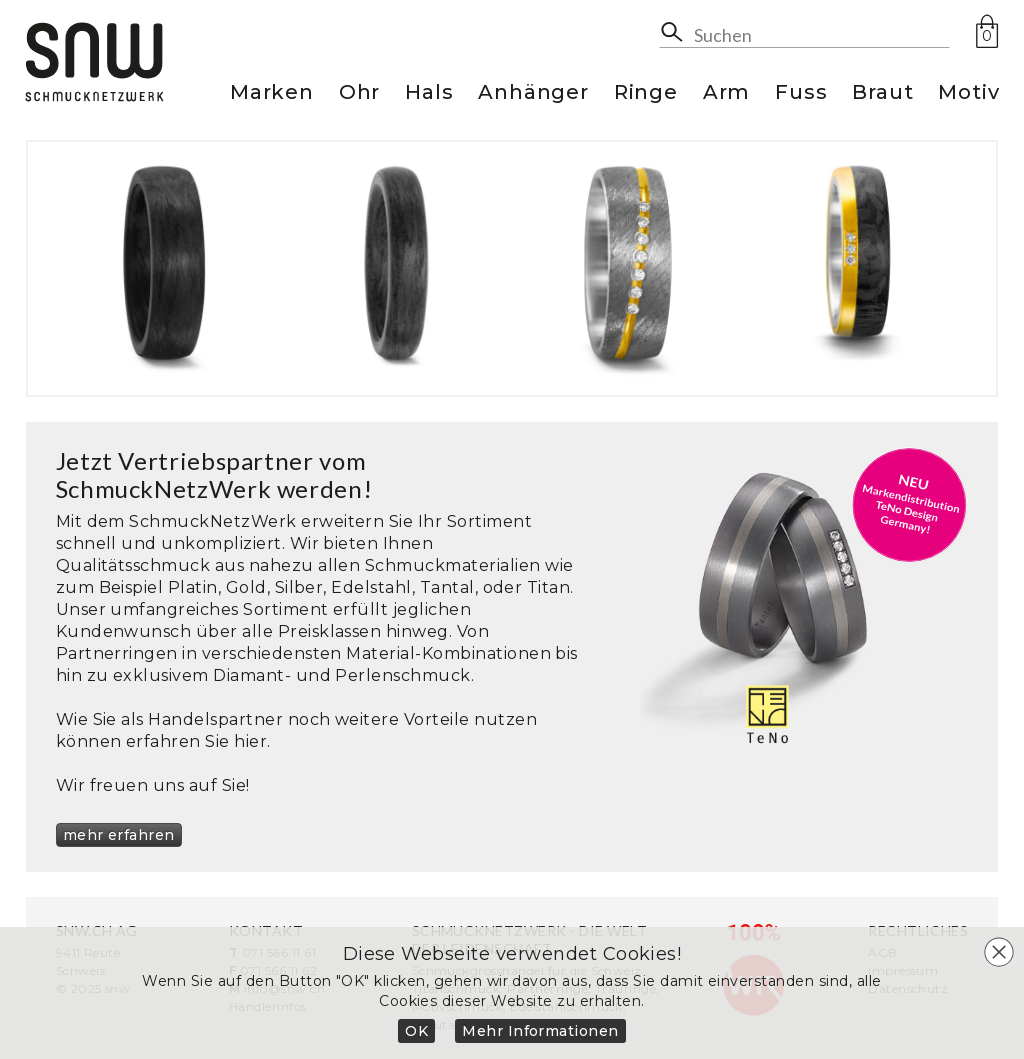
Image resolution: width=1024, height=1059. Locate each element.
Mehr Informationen (540, 1031)
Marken (272, 93)
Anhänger (533, 93)
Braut (882, 93)
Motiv (968, 93)
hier (250, 741)
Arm (726, 93)
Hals (429, 93)
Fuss (801, 93)
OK (416, 1031)
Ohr (359, 93)
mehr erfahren (119, 835)
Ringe (646, 93)
